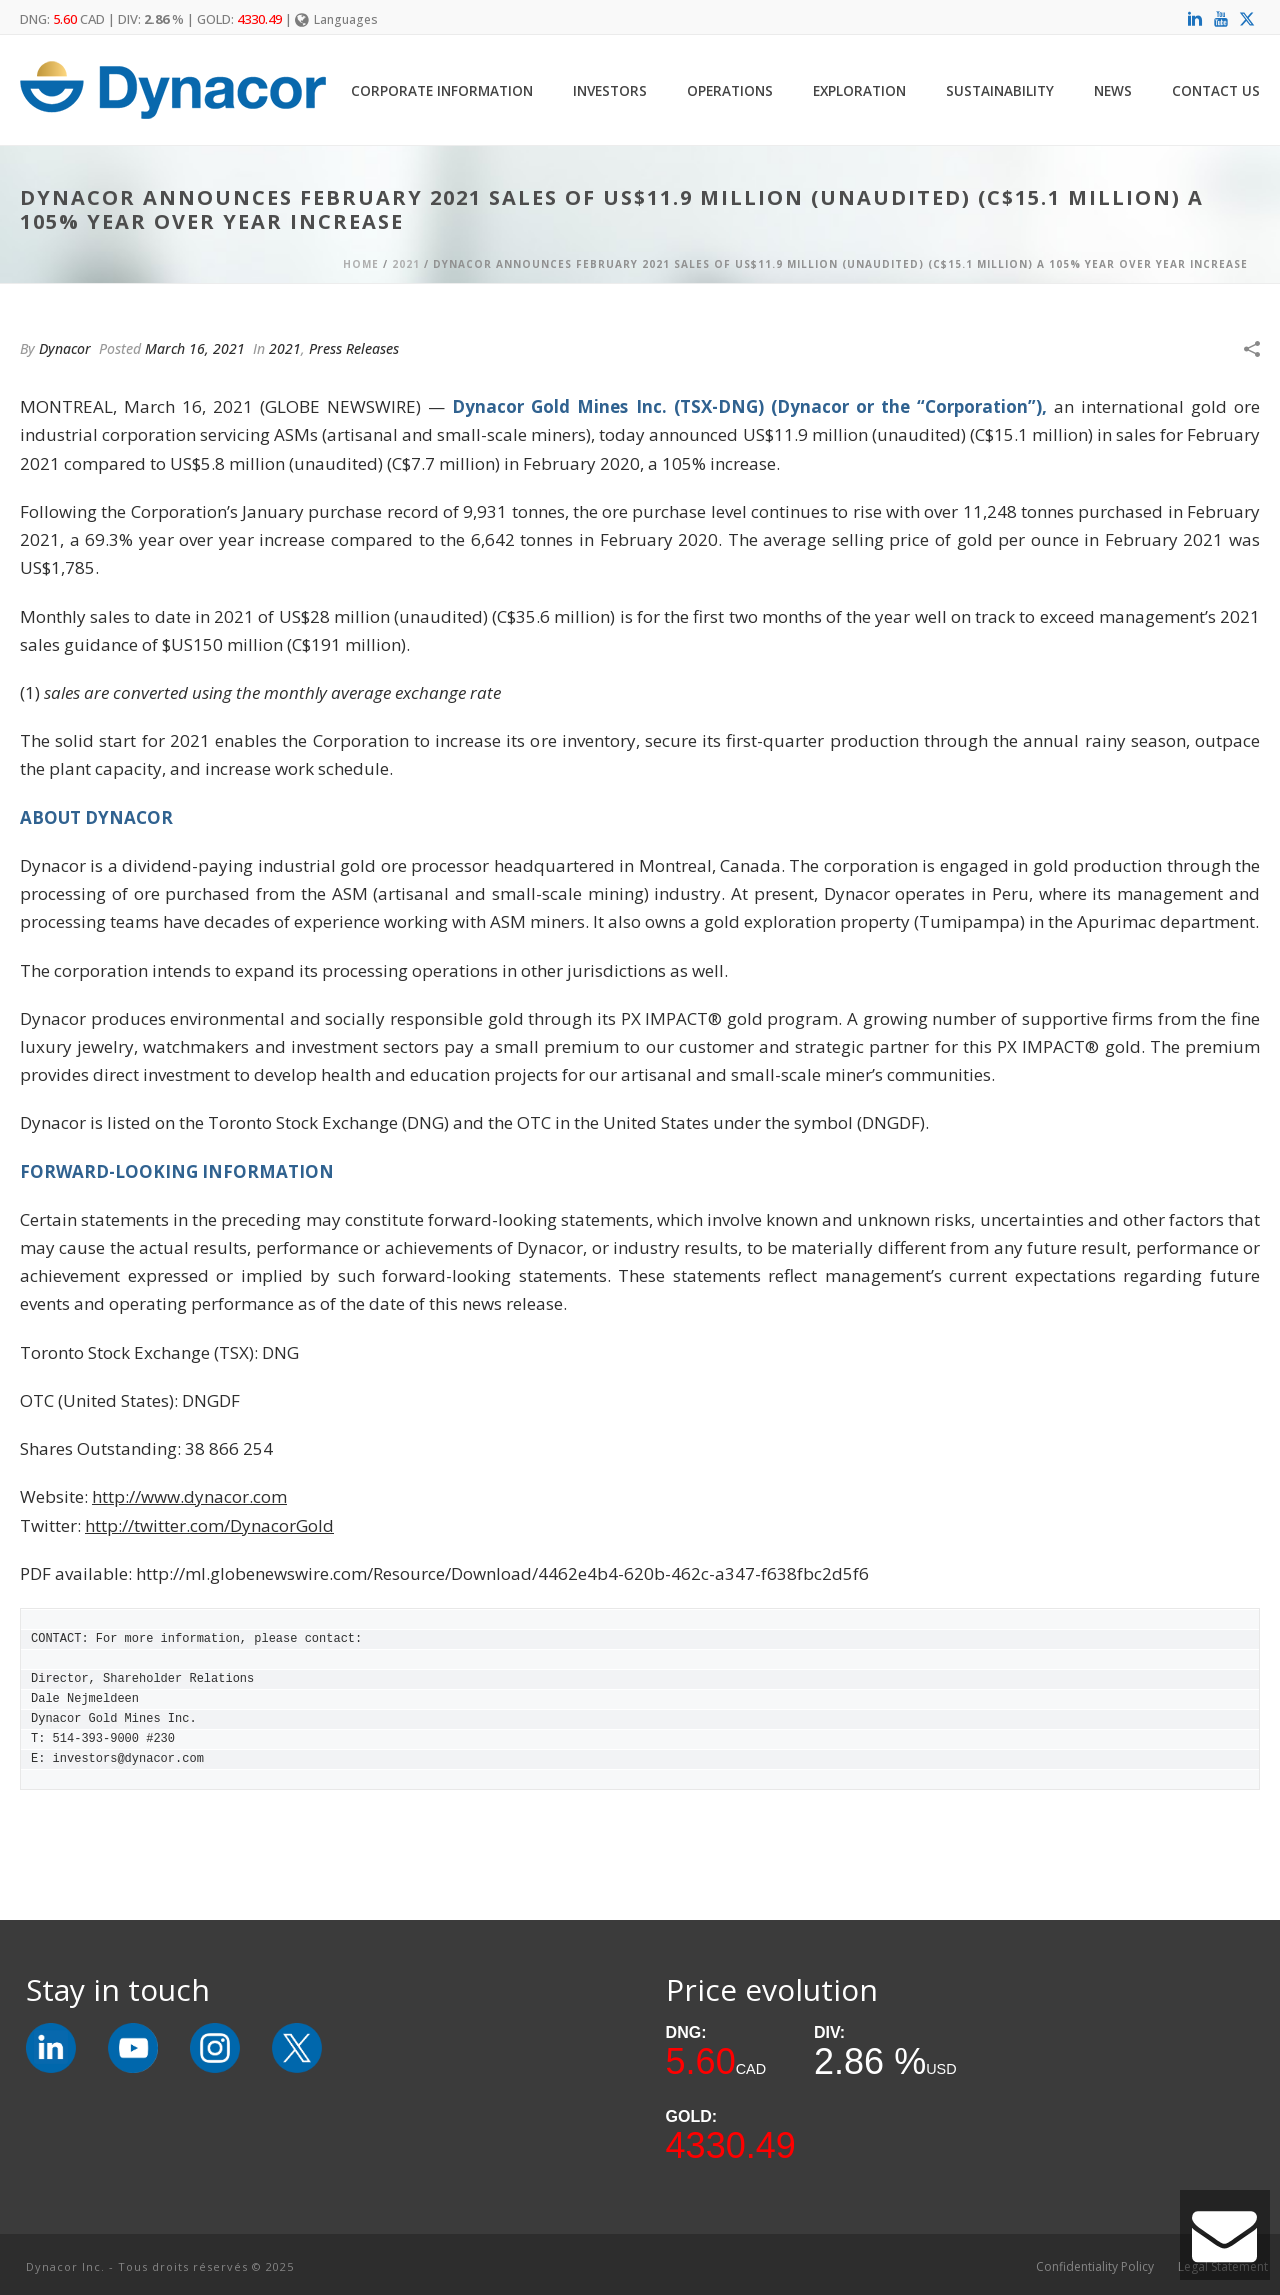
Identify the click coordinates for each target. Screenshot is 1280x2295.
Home (361, 264)
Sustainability (1000, 90)
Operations (730, 90)
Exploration (859, 90)
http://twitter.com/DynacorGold (209, 1525)
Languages (336, 19)
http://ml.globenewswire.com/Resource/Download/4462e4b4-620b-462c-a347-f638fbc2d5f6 (502, 1573)
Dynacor (65, 348)
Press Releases (354, 348)
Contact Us (1216, 90)
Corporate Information (442, 90)
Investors (610, 90)
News (1113, 90)
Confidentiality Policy (1095, 2267)
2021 (406, 264)
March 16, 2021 (195, 348)
